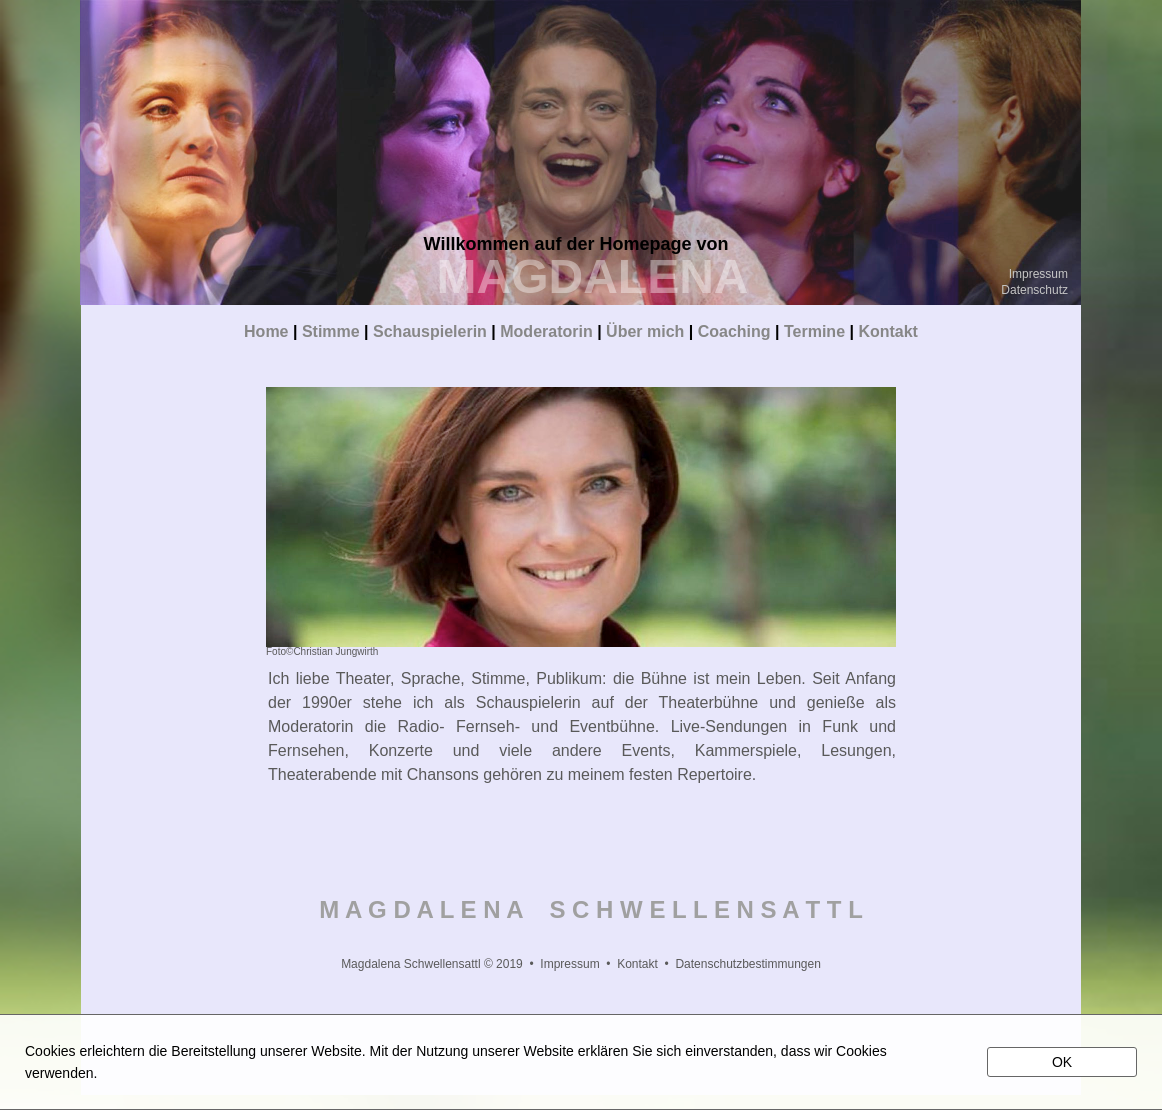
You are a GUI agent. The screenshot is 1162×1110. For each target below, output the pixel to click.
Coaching (734, 331)
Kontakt (888, 331)
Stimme (331, 331)
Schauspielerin (430, 331)
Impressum (1038, 274)
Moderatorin (546, 331)
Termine (817, 331)
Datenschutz (1034, 290)
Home (266, 331)
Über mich (645, 331)
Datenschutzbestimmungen (747, 964)
